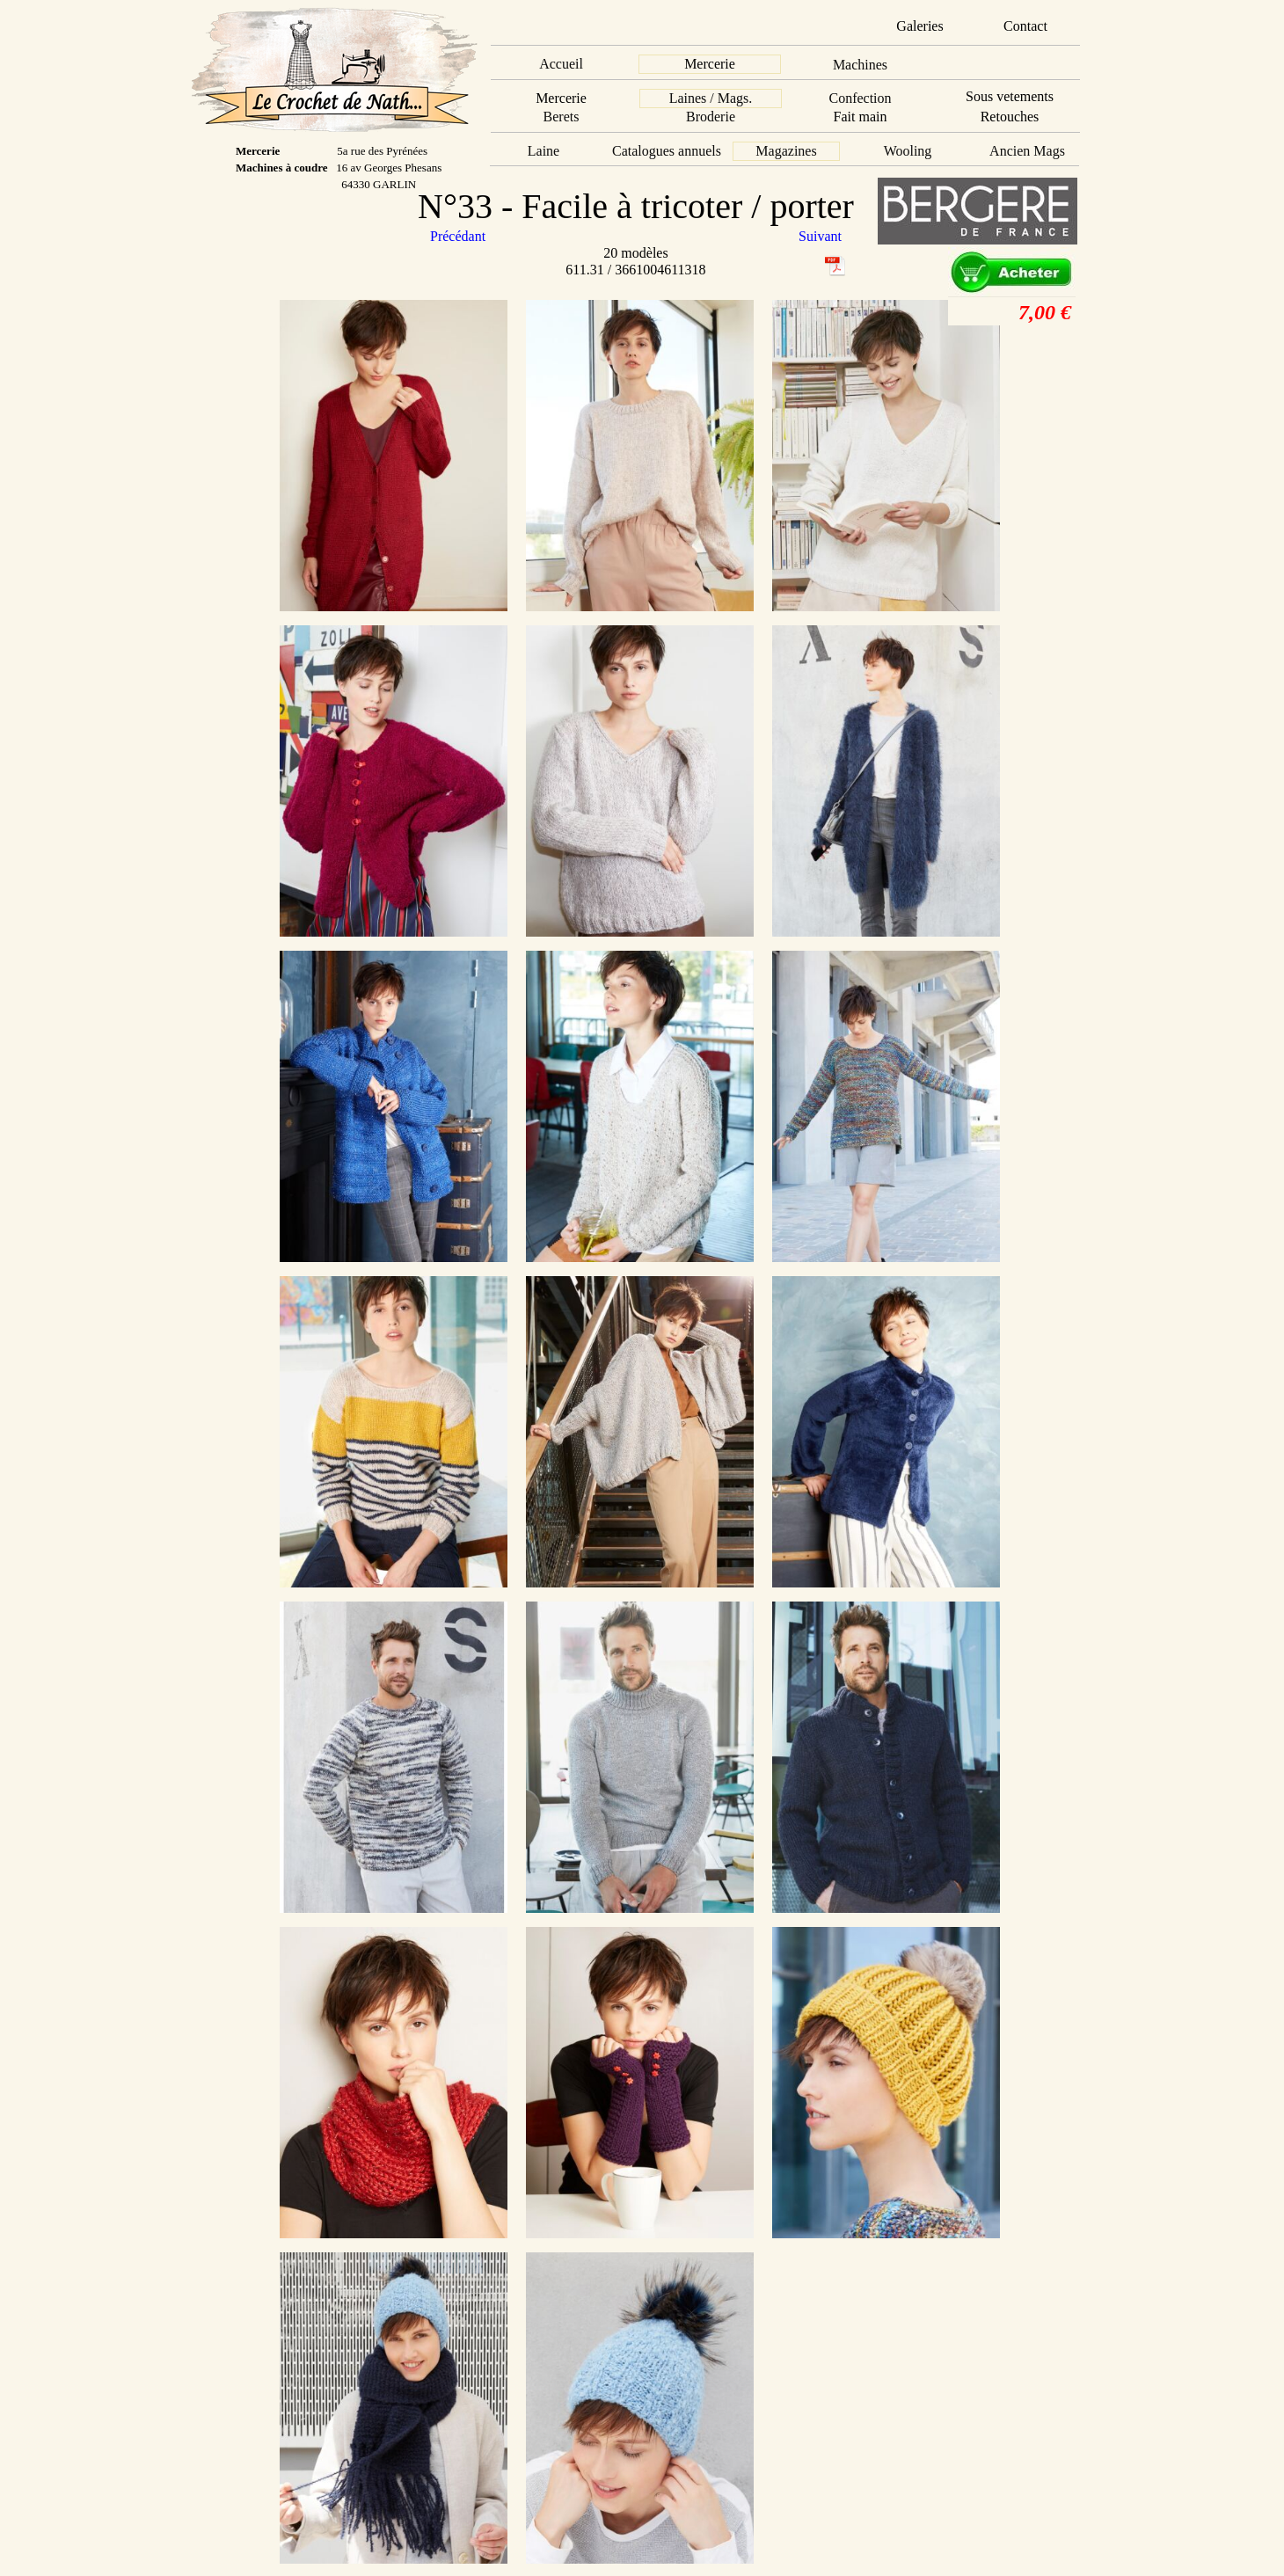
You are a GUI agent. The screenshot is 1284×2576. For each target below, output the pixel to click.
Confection (859, 98)
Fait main (860, 116)
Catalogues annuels (666, 150)
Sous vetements (1010, 96)
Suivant (820, 236)
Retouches (1010, 116)
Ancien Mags (1027, 150)
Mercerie (709, 63)
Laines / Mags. (711, 98)
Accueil (561, 63)
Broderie (710, 116)
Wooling (908, 150)
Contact (1025, 25)
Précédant (459, 236)
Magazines (785, 150)
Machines (860, 64)
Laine (543, 150)
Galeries (919, 25)
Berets (562, 116)
